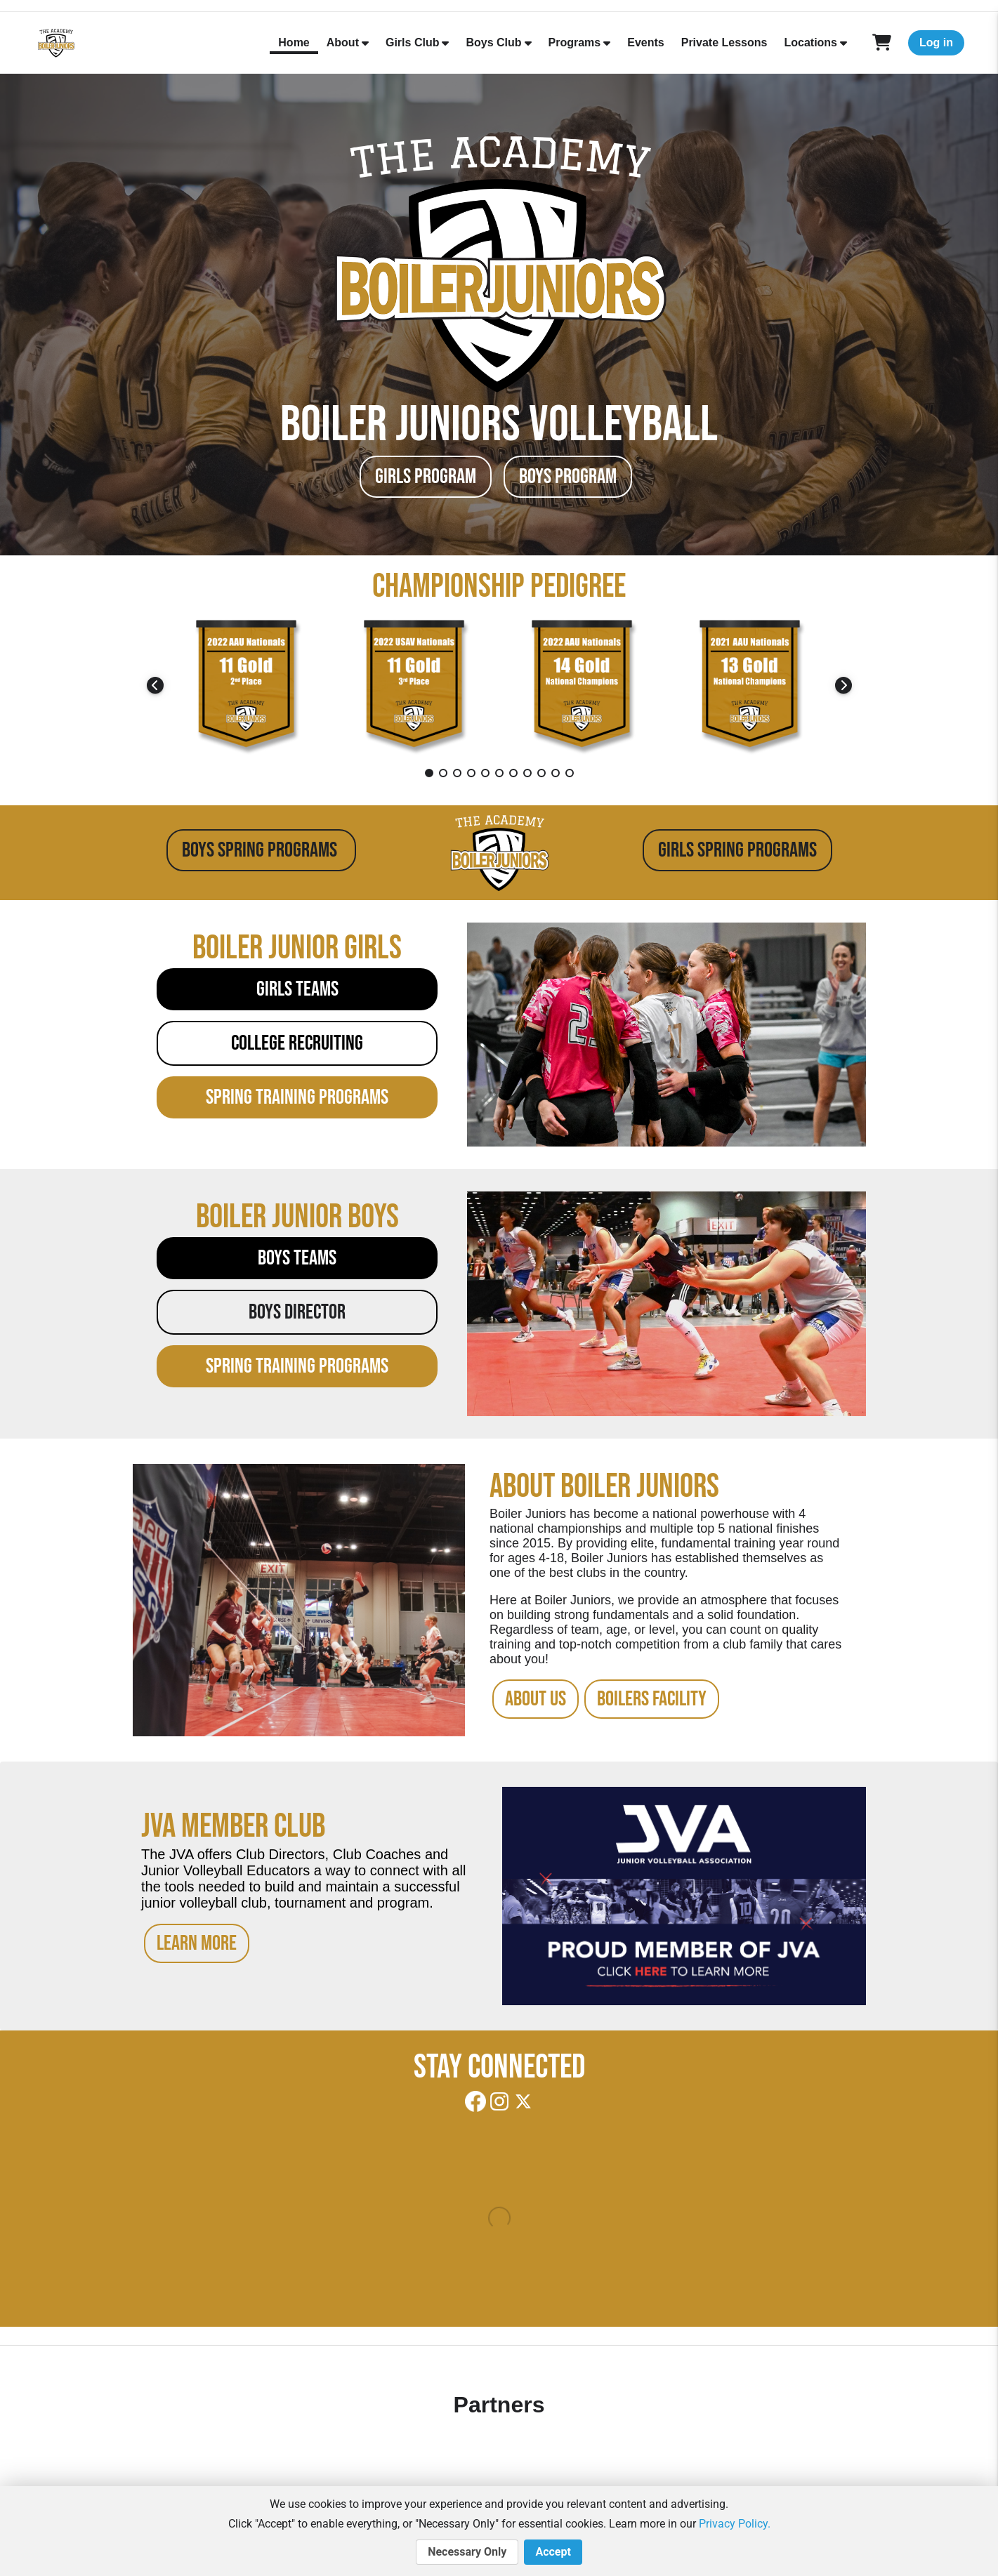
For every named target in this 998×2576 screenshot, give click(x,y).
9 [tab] (541, 773)
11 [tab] (569, 773)
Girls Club (412, 42)
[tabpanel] (247, 685)
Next (843, 684)
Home (293, 42)
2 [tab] (443, 773)
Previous (155, 684)
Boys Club (493, 42)
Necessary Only (467, 2552)
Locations (810, 42)
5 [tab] (485, 773)
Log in (936, 42)
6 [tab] (499, 773)
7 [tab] (513, 773)
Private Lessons (724, 42)
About (343, 42)
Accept (553, 2552)
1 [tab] (429, 773)
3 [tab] (457, 773)
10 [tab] (555, 773)
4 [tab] (471, 773)
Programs (575, 42)
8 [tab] (527, 773)
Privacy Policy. (734, 2523)
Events (645, 42)
